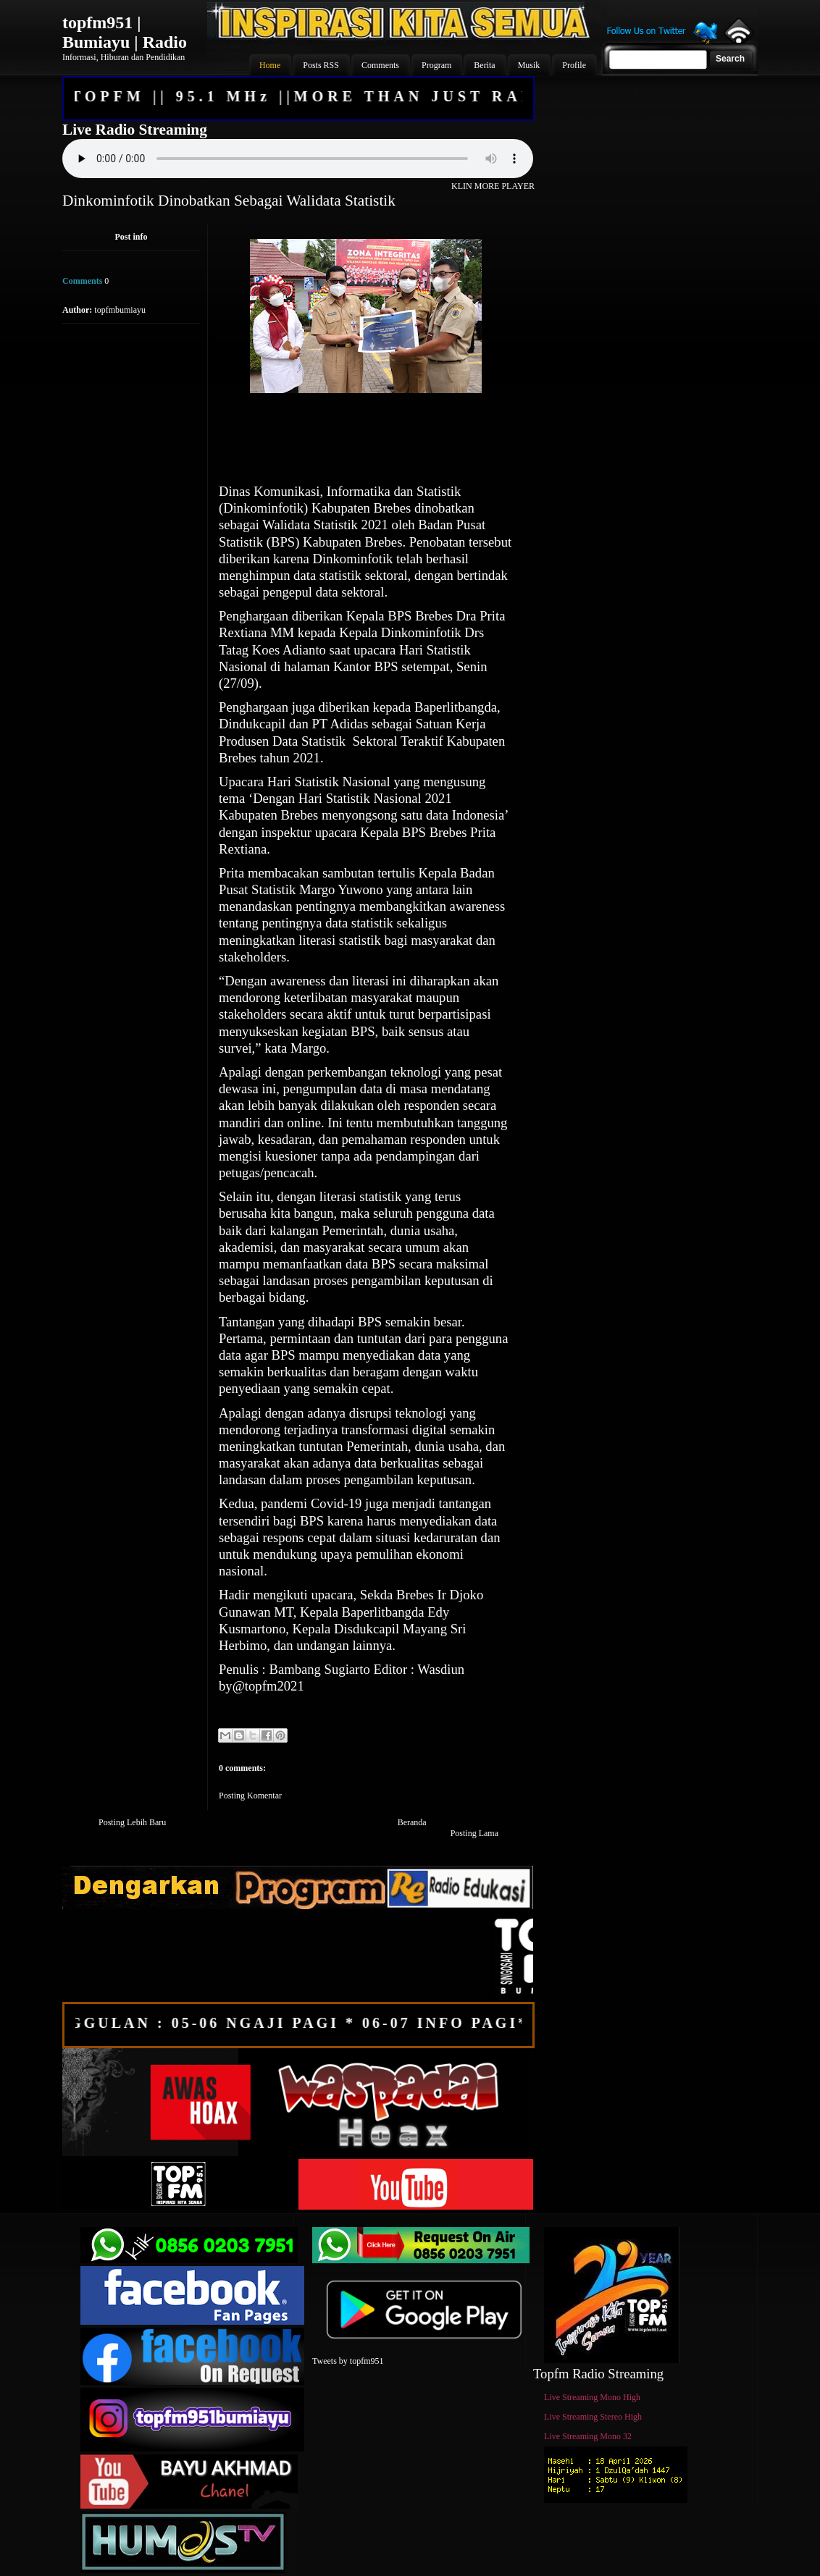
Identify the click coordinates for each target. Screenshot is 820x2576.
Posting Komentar (250, 1795)
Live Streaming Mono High (592, 2397)
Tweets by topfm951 (347, 2361)
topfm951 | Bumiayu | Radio (124, 32)
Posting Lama (474, 1833)
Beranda (412, 1822)
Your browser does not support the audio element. (297, 158)
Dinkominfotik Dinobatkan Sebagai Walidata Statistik (229, 200)
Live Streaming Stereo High (593, 2417)
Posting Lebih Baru (132, 1822)
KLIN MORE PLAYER (493, 186)
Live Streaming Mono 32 (588, 2436)
